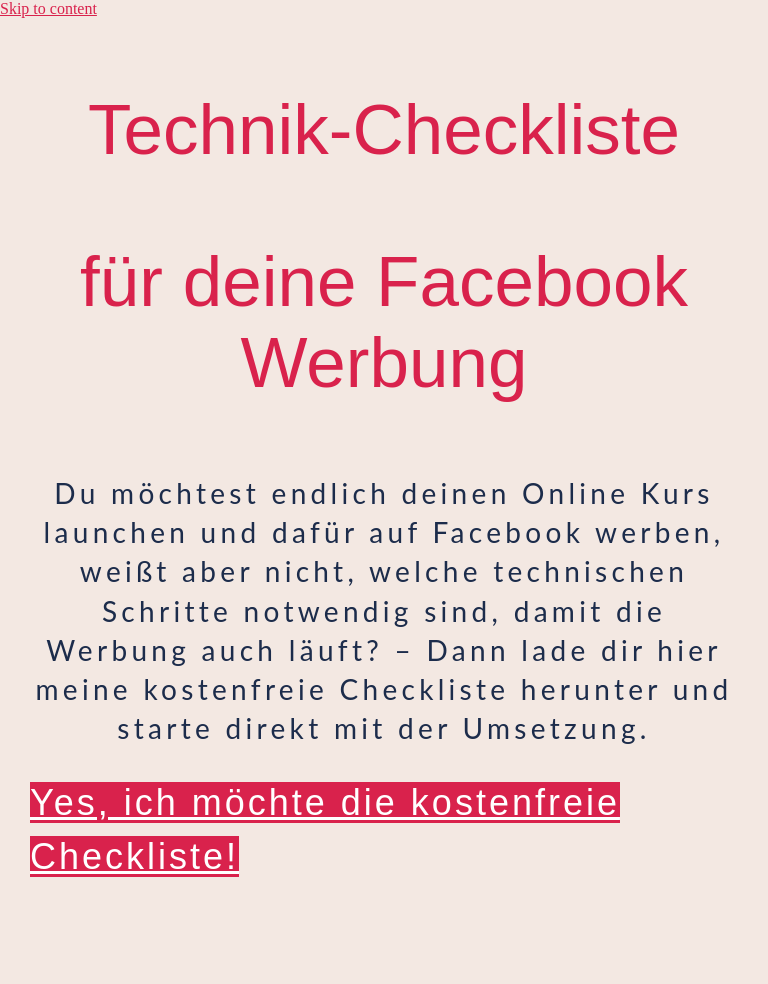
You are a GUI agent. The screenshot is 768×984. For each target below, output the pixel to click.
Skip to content (48, 8)
